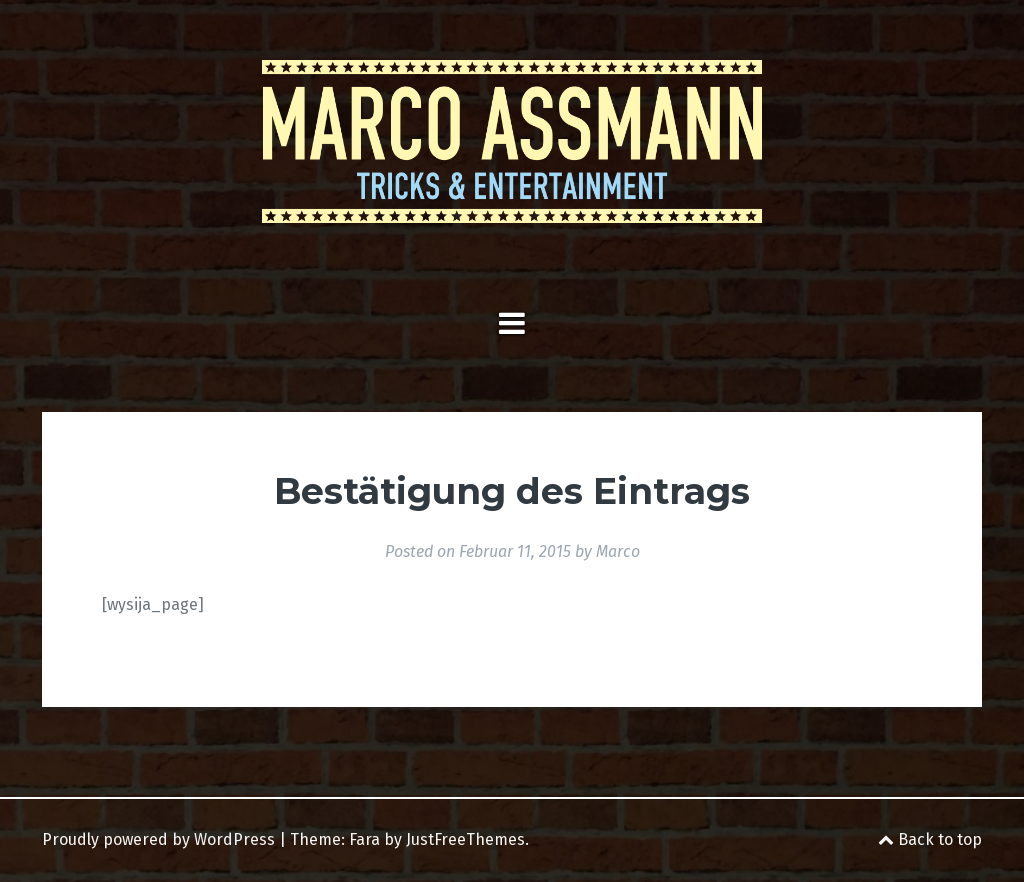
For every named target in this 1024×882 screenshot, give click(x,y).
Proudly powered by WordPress (158, 839)
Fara (364, 839)
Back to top (930, 839)
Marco (618, 551)
